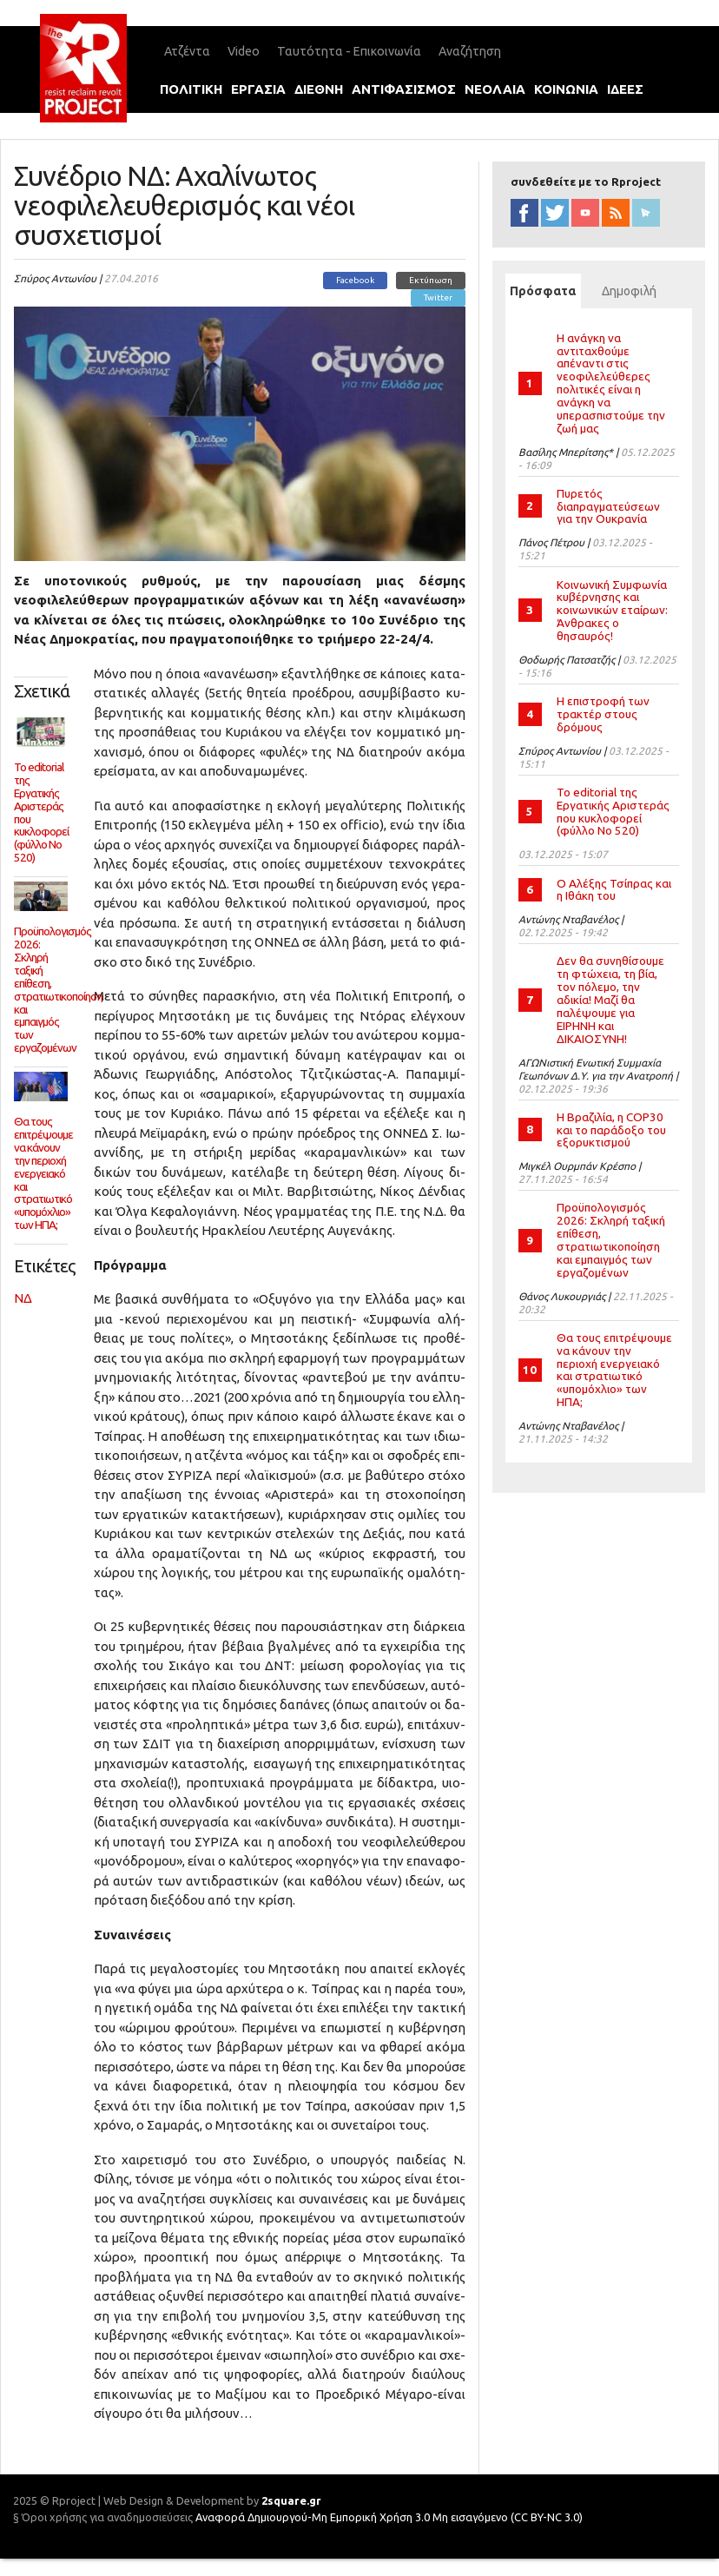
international (285, 129)
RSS (616, 213)
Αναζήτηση (470, 51)
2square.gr (291, 2500)
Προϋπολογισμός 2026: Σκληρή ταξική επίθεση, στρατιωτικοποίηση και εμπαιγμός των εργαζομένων (611, 1239)
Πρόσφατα (545, 291)
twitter (555, 213)
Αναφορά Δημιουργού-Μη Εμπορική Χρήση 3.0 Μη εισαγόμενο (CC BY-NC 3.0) (389, 2517)
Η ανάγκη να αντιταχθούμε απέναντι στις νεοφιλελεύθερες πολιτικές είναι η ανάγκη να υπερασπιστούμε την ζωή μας (611, 383)
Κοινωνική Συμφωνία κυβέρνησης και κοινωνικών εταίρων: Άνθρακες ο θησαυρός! (612, 610)
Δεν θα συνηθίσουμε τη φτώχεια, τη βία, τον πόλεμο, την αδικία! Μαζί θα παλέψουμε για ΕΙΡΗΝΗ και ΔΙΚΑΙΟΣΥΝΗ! (610, 999)
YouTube (585, 213)
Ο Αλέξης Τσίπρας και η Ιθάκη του (614, 889)
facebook (524, 213)
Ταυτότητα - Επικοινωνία (349, 51)
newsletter (646, 213)
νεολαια (495, 89)
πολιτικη (191, 89)
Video (244, 51)
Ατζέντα (187, 51)
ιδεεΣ (625, 89)
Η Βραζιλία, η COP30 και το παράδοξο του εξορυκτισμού (611, 1130)
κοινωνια (566, 89)
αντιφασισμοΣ (404, 89)
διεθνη (318, 89)
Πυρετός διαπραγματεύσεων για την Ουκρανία (608, 506)
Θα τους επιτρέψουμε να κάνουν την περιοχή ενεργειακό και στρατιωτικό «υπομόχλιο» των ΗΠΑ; (614, 1370)
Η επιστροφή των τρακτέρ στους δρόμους (603, 714)
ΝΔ (23, 1298)
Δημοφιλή (629, 291)
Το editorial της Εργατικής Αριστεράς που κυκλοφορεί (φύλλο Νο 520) (613, 811)
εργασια (258, 89)
